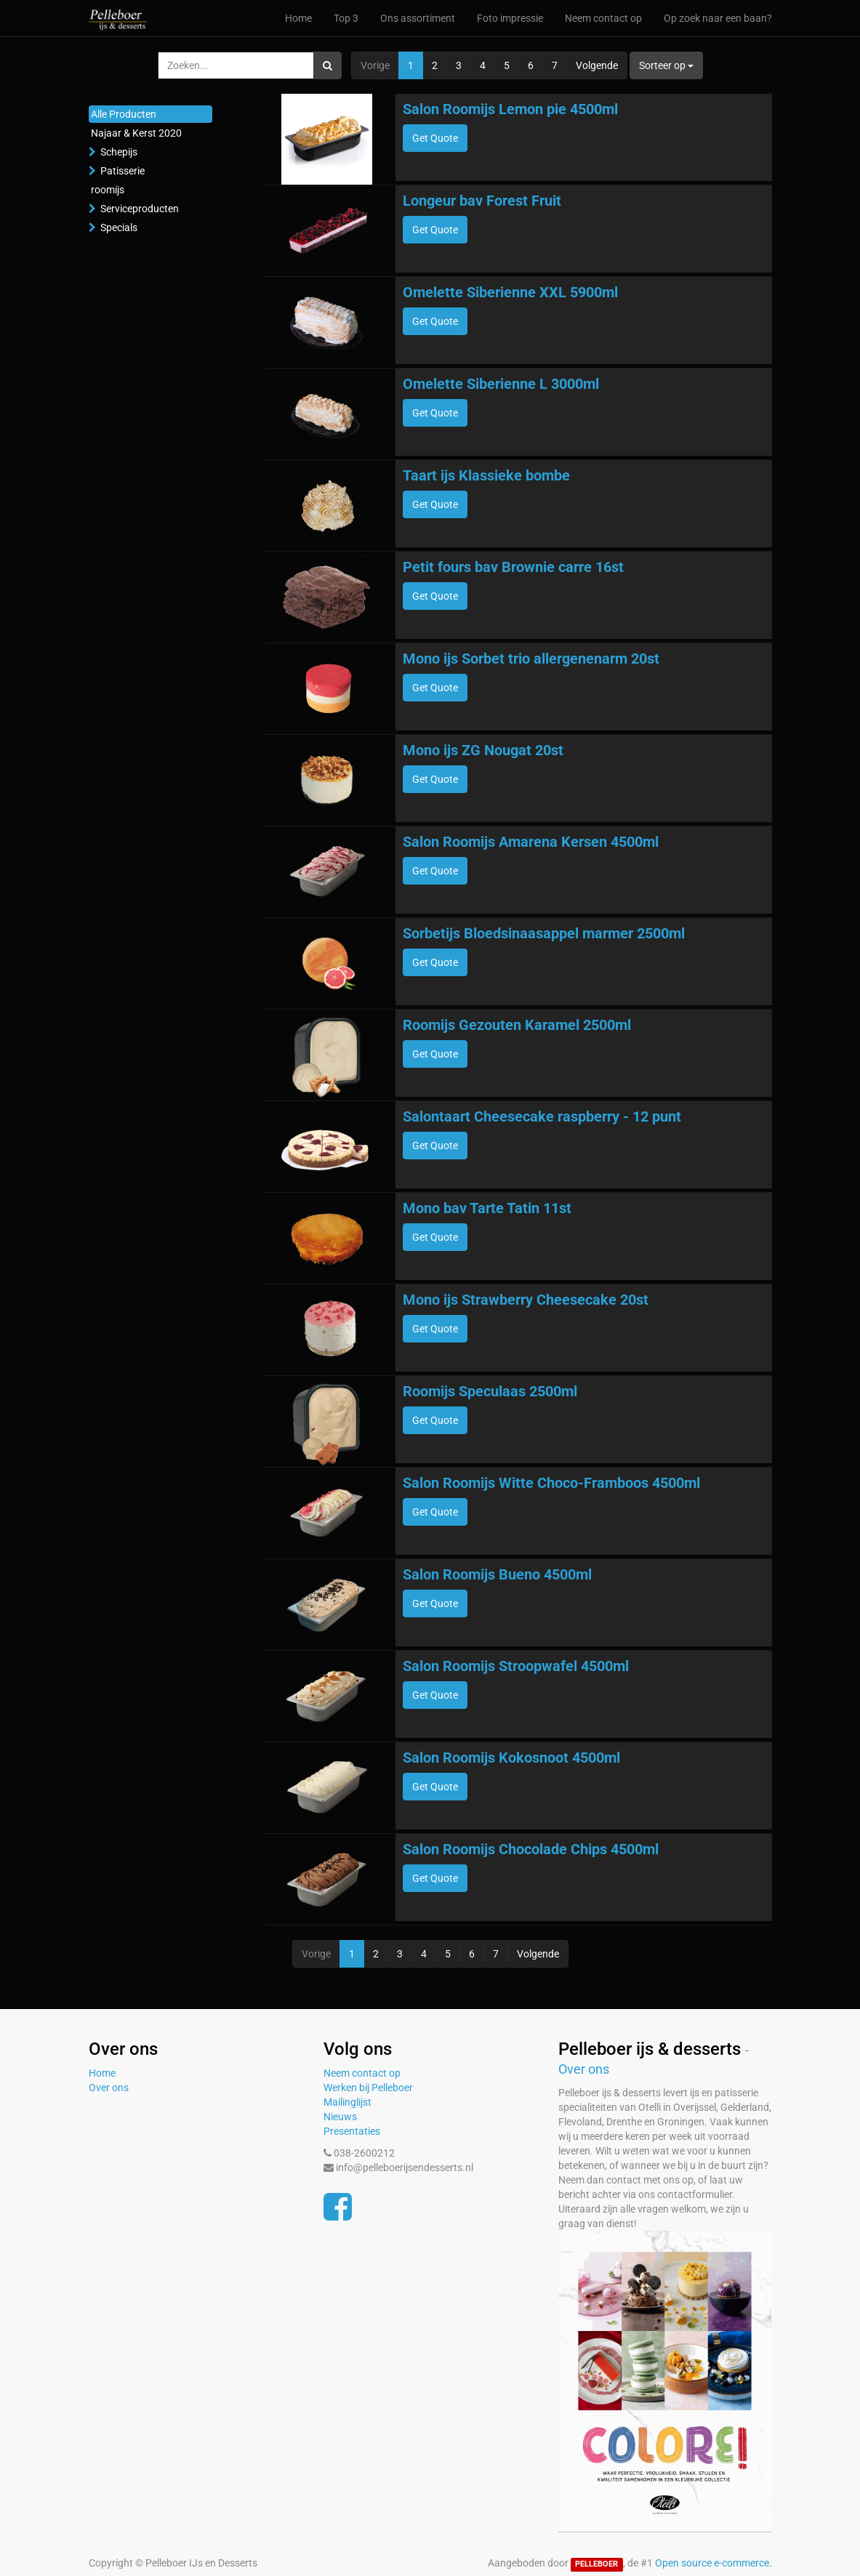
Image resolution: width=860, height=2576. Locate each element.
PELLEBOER (596, 2564)
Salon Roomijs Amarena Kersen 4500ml (531, 841)
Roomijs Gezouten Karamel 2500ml (517, 1025)
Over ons (109, 2087)
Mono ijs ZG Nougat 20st (483, 750)
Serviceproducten (139, 208)
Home (102, 2073)
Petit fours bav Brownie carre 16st (513, 567)
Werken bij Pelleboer (368, 2087)
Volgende (597, 65)
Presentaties (351, 2131)
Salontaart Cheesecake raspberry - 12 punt (542, 1116)
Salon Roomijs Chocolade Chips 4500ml (531, 1849)
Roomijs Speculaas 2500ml (490, 1391)
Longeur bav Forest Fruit (482, 200)
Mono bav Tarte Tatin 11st (487, 1208)
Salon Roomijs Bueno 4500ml (497, 1574)
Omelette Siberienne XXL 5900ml (510, 292)
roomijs (107, 190)
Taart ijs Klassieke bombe (486, 475)
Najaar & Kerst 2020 (136, 133)
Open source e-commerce (712, 2563)
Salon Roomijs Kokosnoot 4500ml (511, 1757)
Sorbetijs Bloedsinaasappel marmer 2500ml (544, 933)
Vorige (375, 65)
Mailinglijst (347, 2102)
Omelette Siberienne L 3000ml (501, 384)
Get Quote (435, 138)
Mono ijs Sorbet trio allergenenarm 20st (531, 658)
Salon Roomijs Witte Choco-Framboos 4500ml (551, 1483)
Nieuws (340, 2116)
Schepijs (118, 152)
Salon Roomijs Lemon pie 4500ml (510, 109)
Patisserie (122, 171)
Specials (118, 227)
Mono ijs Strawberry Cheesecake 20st (525, 1299)
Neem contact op (362, 2073)
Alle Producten (123, 114)
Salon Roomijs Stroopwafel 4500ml (516, 1666)
